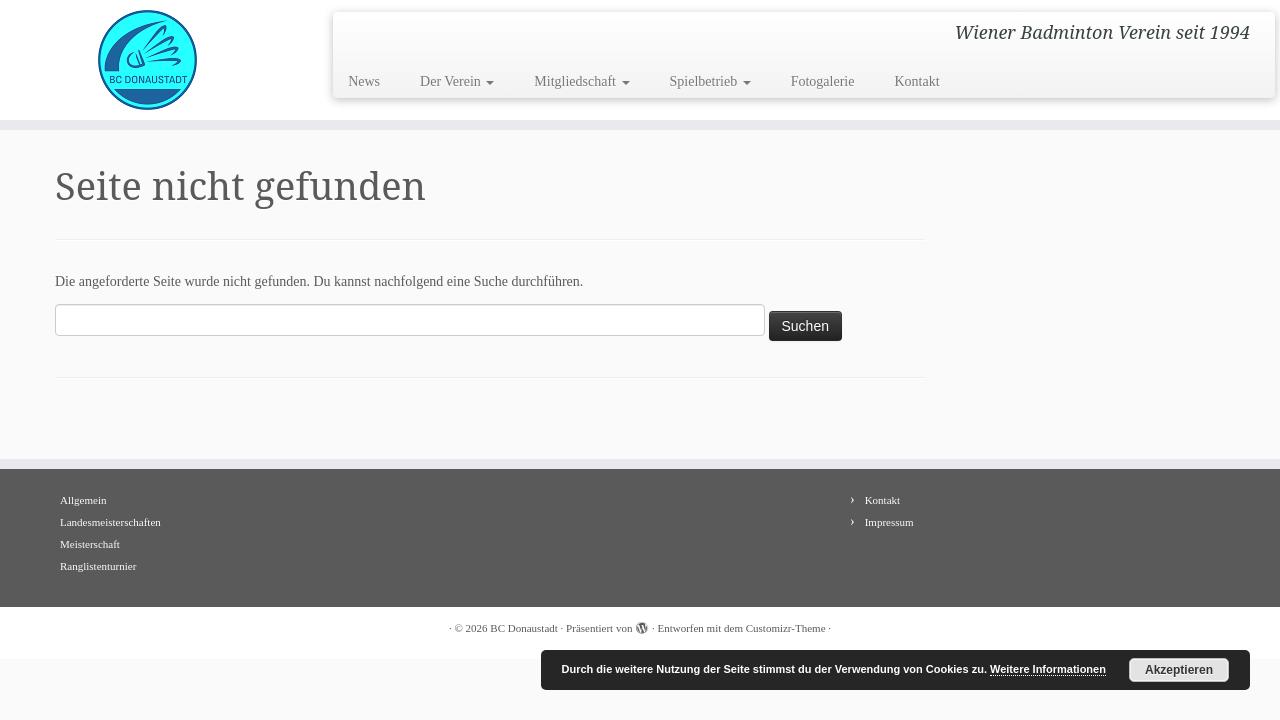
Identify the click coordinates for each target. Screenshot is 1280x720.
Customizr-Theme (786, 628)
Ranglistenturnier (98, 566)
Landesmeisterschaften (110, 522)
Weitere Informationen (1048, 669)
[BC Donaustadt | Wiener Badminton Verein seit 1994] (147, 60)
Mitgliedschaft (581, 81)
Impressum (889, 522)
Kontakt (916, 81)
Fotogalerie (823, 81)
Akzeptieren (1179, 670)
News (364, 81)
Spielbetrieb (710, 81)
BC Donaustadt (524, 628)
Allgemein (83, 500)
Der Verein (457, 81)
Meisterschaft (90, 544)
